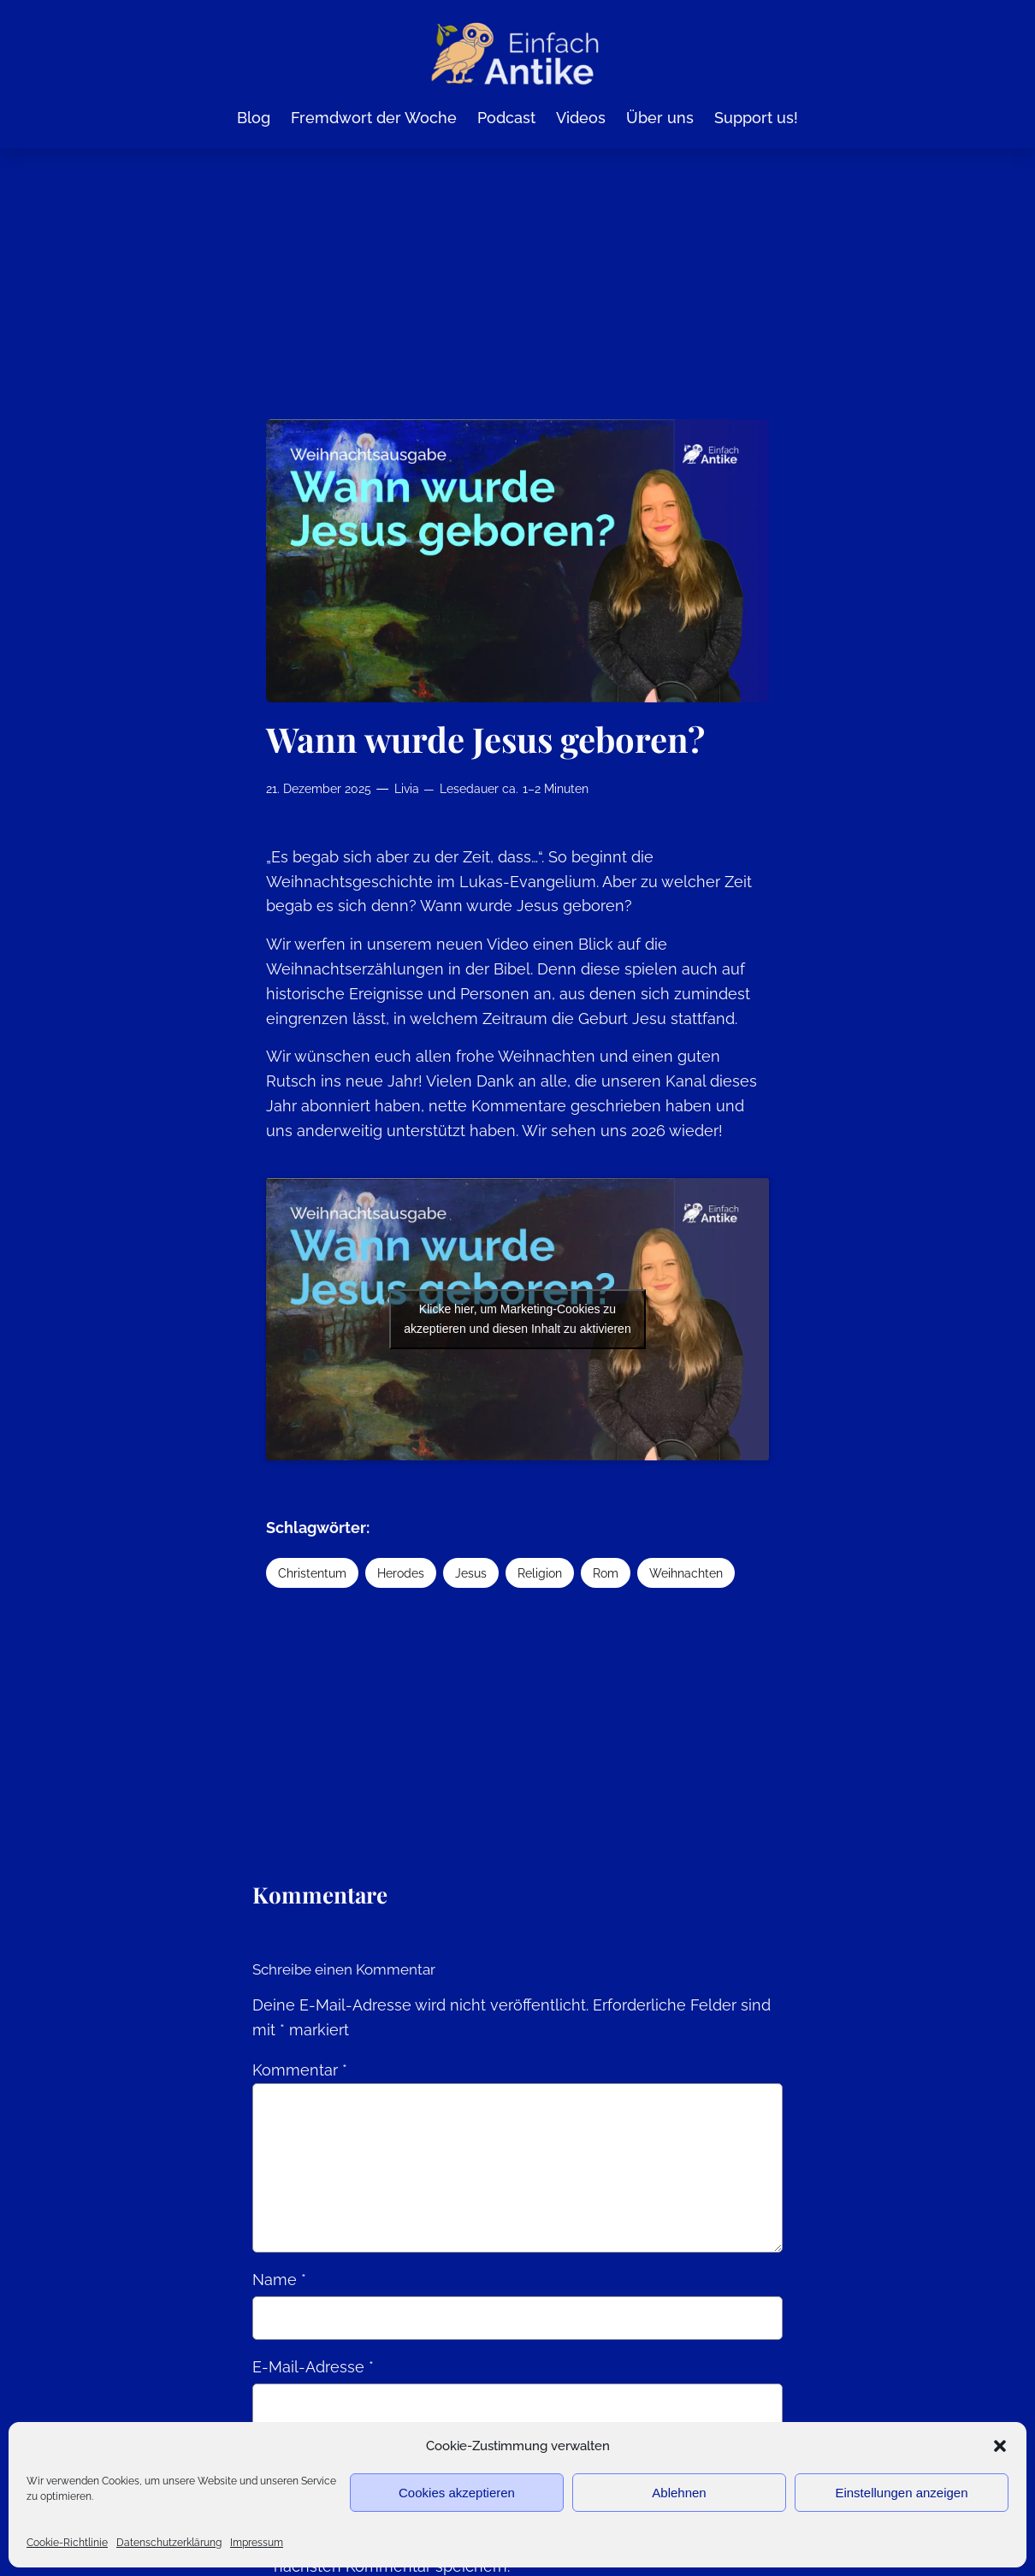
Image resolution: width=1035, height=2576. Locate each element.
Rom (605, 1573)
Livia (406, 788)
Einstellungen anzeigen (901, 2492)
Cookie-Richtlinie (67, 2543)
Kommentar (299, 2070)
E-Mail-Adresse (313, 2367)
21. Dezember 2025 (318, 788)
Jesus (471, 1573)
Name (279, 2279)
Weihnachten (686, 1573)
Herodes (400, 1573)
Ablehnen (679, 2492)
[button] (999, 2446)
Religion (540, 1573)
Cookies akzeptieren (457, 2492)
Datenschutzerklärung (169, 2543)
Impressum (256, 2543)
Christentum (312, 1573)
